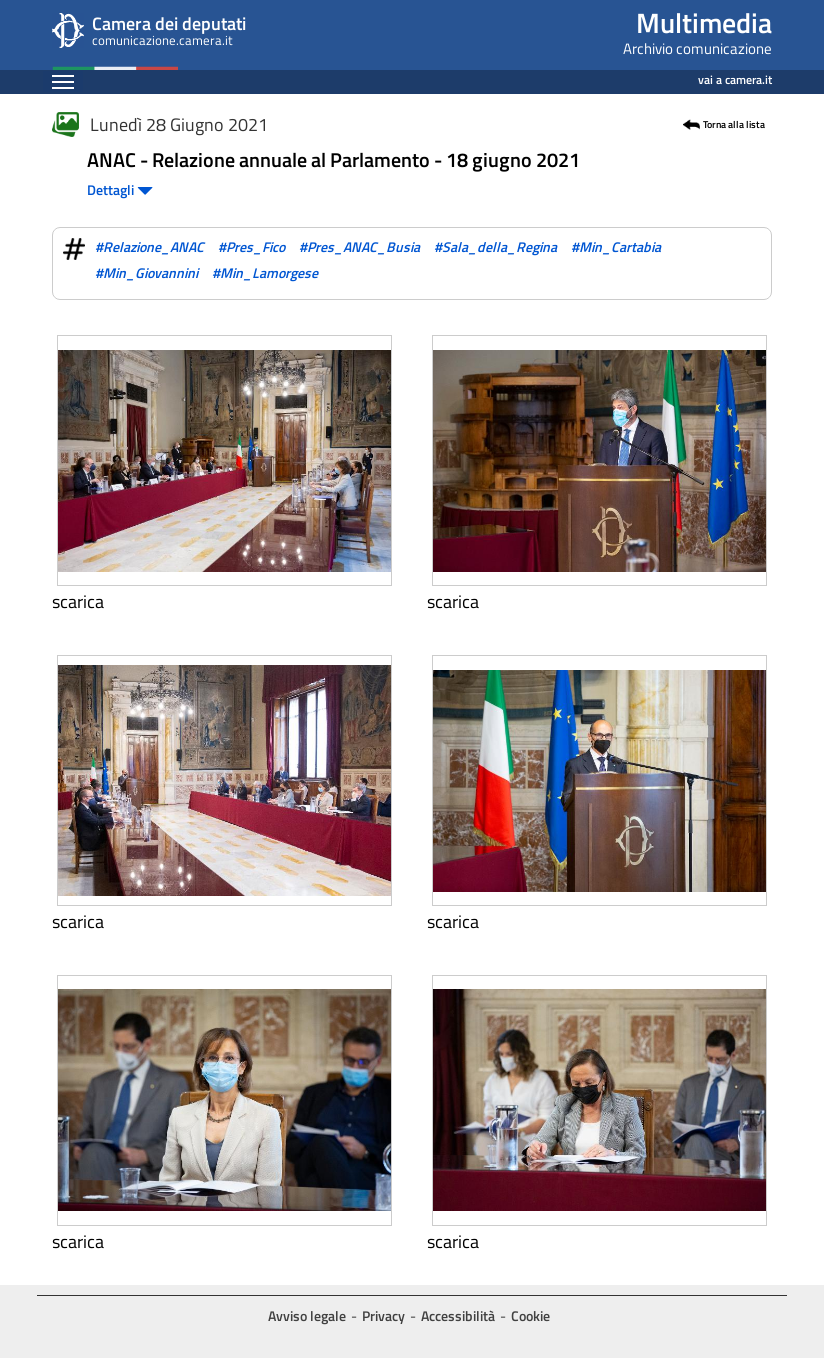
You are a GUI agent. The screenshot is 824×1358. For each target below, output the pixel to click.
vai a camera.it (735, 76)
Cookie (530, 1315)
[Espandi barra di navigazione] (63, 81)
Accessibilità (458, 1315)
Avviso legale (307, 1315)
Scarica (78, 602)
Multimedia (704, 22)
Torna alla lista (734, 125)
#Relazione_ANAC (149, 246)
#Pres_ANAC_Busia (359, 246)
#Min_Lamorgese (265, 272)
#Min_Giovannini (146, 272)
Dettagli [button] (120, 189)
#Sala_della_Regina (495, 246)
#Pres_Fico (251, 246)
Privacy (383, 1315)
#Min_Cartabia (616, 246)
